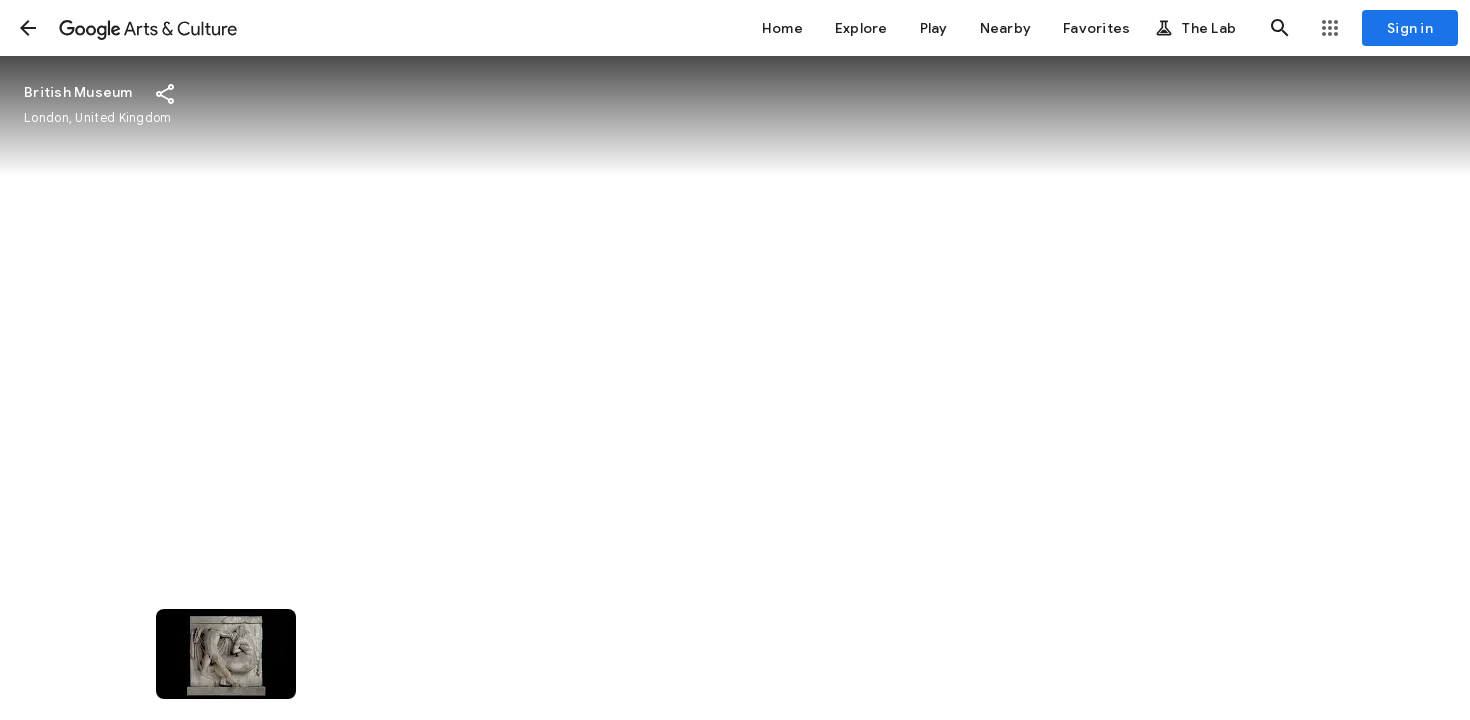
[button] (28, 28)
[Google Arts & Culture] (148, 28)
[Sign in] (1410, 28)
